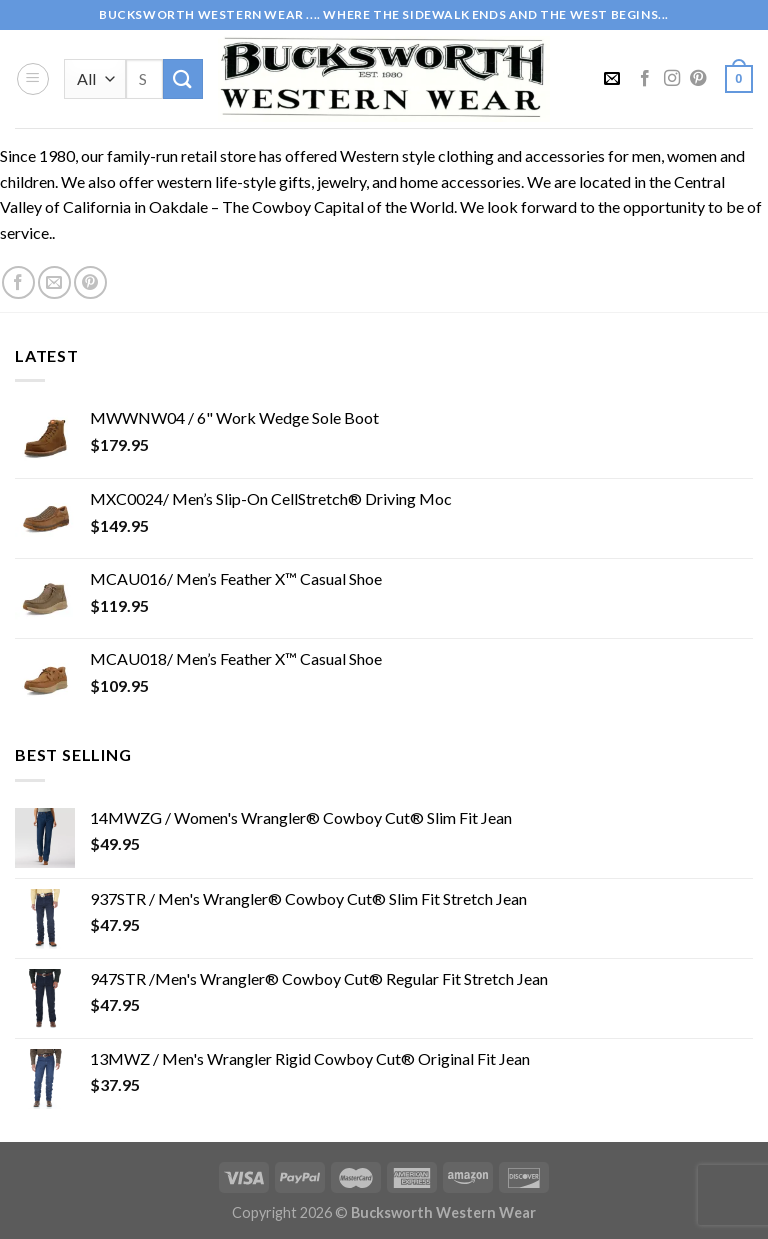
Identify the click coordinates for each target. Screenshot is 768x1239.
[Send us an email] (54, 282)
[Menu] (33, 79)
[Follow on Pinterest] (698, 79)
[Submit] (183, 78)
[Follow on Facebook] (645, 79)
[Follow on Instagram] (672, 79)
